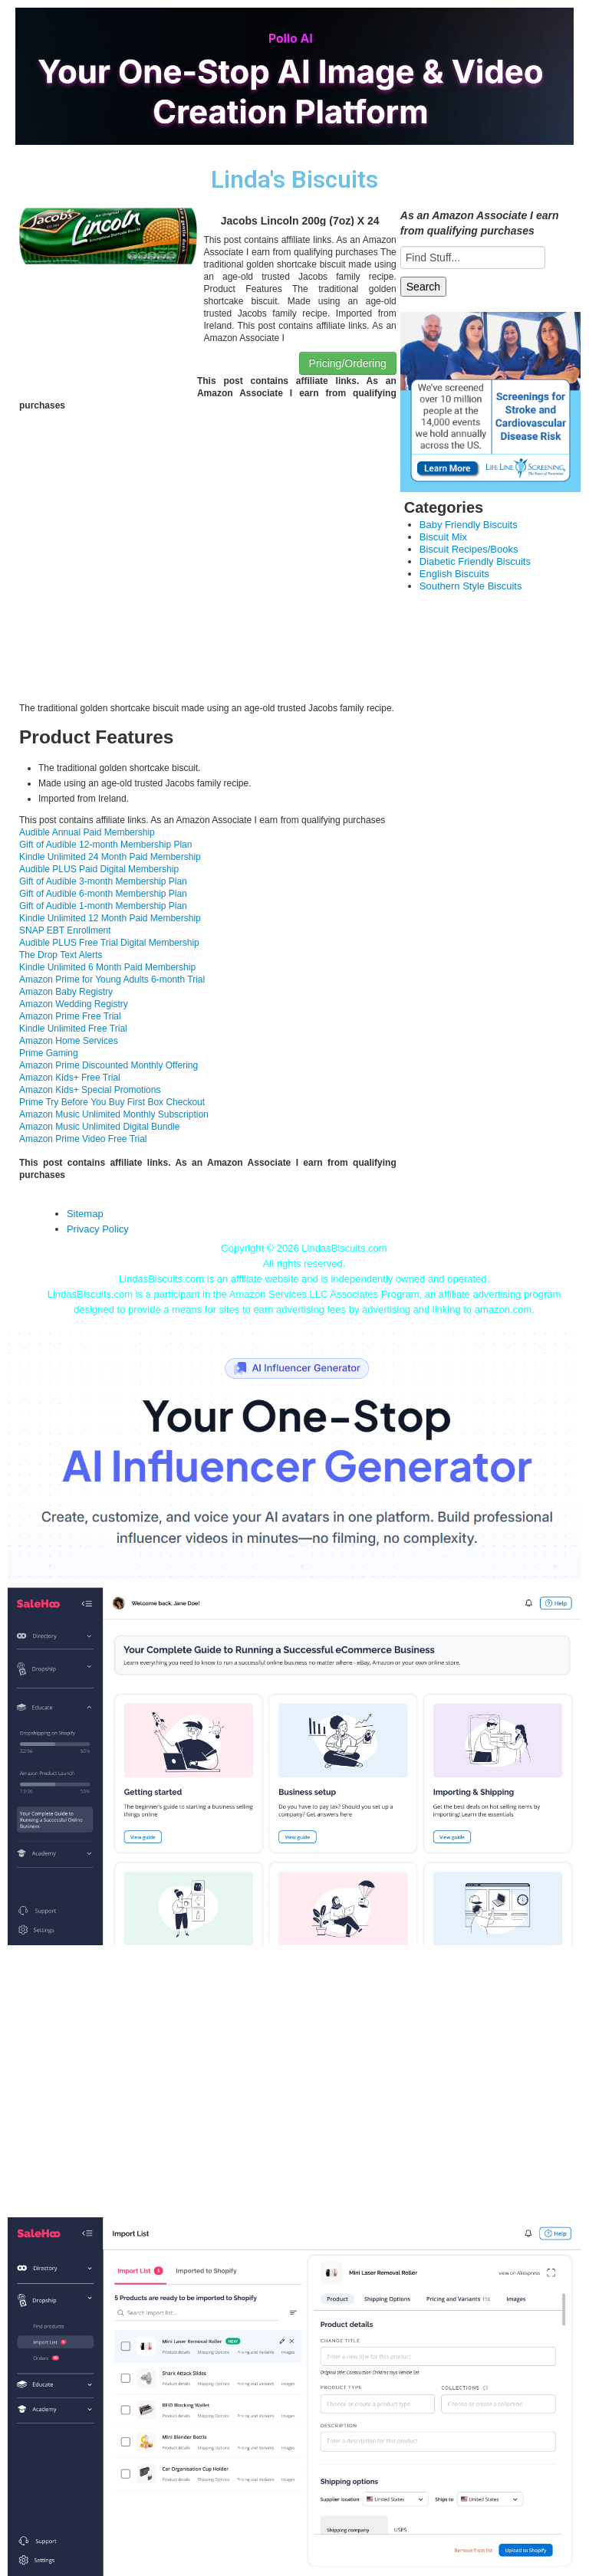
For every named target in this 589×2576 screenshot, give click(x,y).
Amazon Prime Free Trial (70, 1016)
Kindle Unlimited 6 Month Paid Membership (107, 967)
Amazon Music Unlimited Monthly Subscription (114, 1114)
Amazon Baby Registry (66, 991)
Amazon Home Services (68, 1040)
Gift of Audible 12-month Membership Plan (105, 844)
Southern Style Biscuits (471, 586)
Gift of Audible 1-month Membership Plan (103, 906)
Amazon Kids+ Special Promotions (89, 1090)
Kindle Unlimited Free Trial (73, 1028)
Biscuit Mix (443, 537)
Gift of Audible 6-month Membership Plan (103, 893)
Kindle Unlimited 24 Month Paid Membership (110, 857)
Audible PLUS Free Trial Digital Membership (109, 942)
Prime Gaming (48, 1053)
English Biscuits (454, 573)
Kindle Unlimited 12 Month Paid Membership (110, 918)
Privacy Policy (98, 1229)
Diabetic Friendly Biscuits (475, 561)
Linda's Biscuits (294, 180)
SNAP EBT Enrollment (65, 930)
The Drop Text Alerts (61, 955)
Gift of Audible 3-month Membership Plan (103, 881)
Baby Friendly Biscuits (469, 524)
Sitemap (85, 1213)
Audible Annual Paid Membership (87, 832)
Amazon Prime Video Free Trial (83, 1139)
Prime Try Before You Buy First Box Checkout (112, 1102)
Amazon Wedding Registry (73, 1004)
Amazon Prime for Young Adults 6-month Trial (112, 979)
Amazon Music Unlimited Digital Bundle (99, 1126)
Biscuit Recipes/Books (469, 549)
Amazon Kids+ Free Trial (69, 1077)
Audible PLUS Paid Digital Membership (99, 869)
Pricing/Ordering (348, 363)
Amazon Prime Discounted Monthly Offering (108, 1065)
